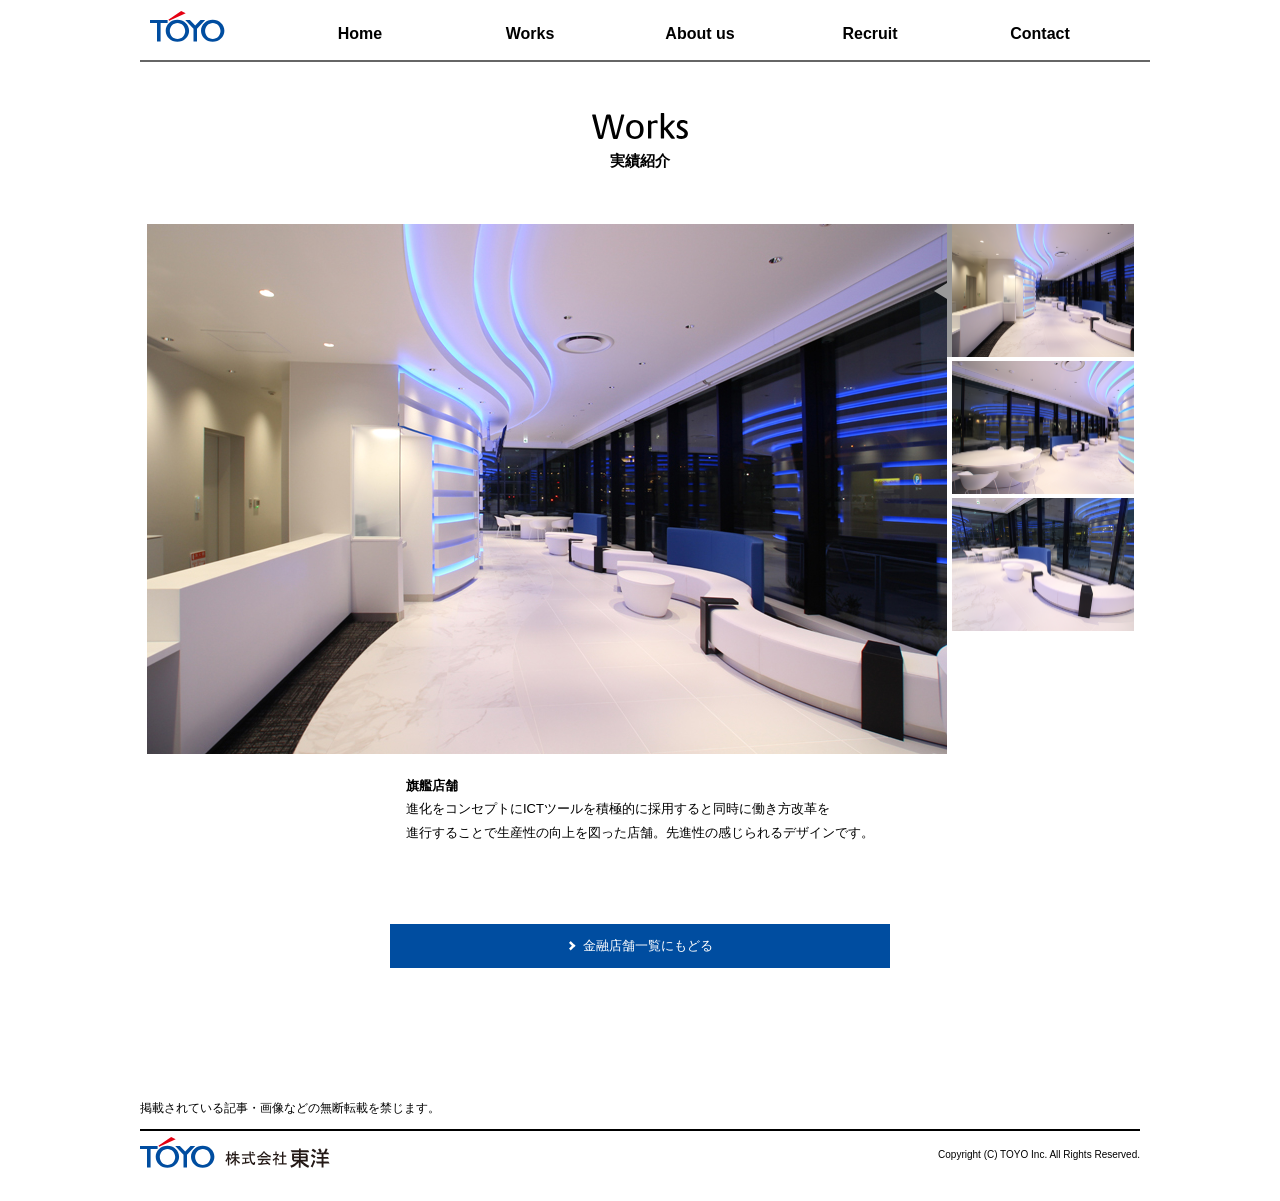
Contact (1040, 33)
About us (699, 33)
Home (360, 33)
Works (530, 33)
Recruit (869, 33)
